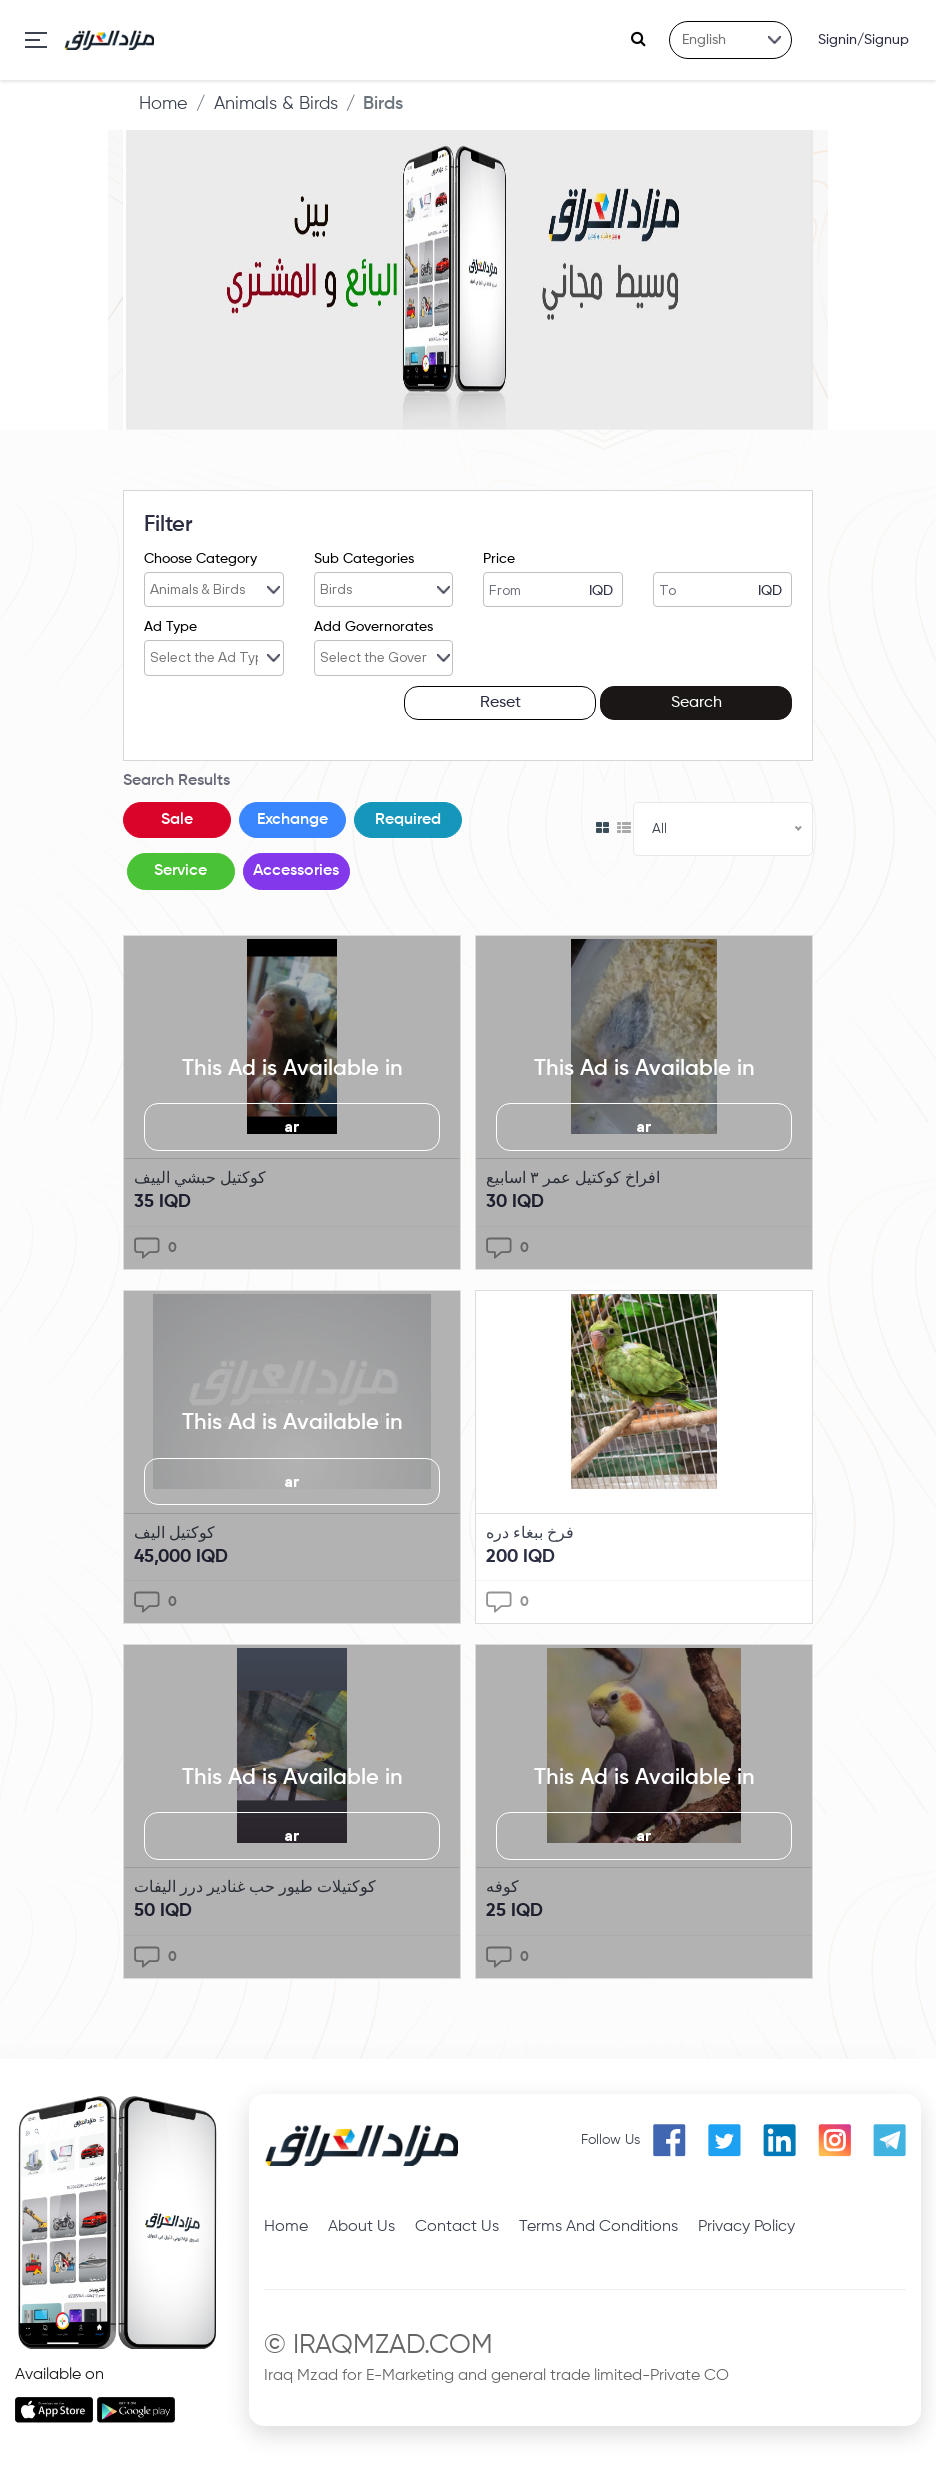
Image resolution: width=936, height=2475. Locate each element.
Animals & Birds (276, 104)
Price (499, 559)
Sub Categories (364, 559)
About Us (361, 2226)
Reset (518, 702)
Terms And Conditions (598, 2226)
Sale (177, 819)
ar (292, 1126)
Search (702, 702)
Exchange (293, 819)
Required (409, 819)
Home (163, 104)
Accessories (297, 871)
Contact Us (457, 2226)
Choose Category (200, 559)
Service (181, 871)
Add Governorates (373, 627)
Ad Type (170, 627)
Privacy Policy (746, 2226)
